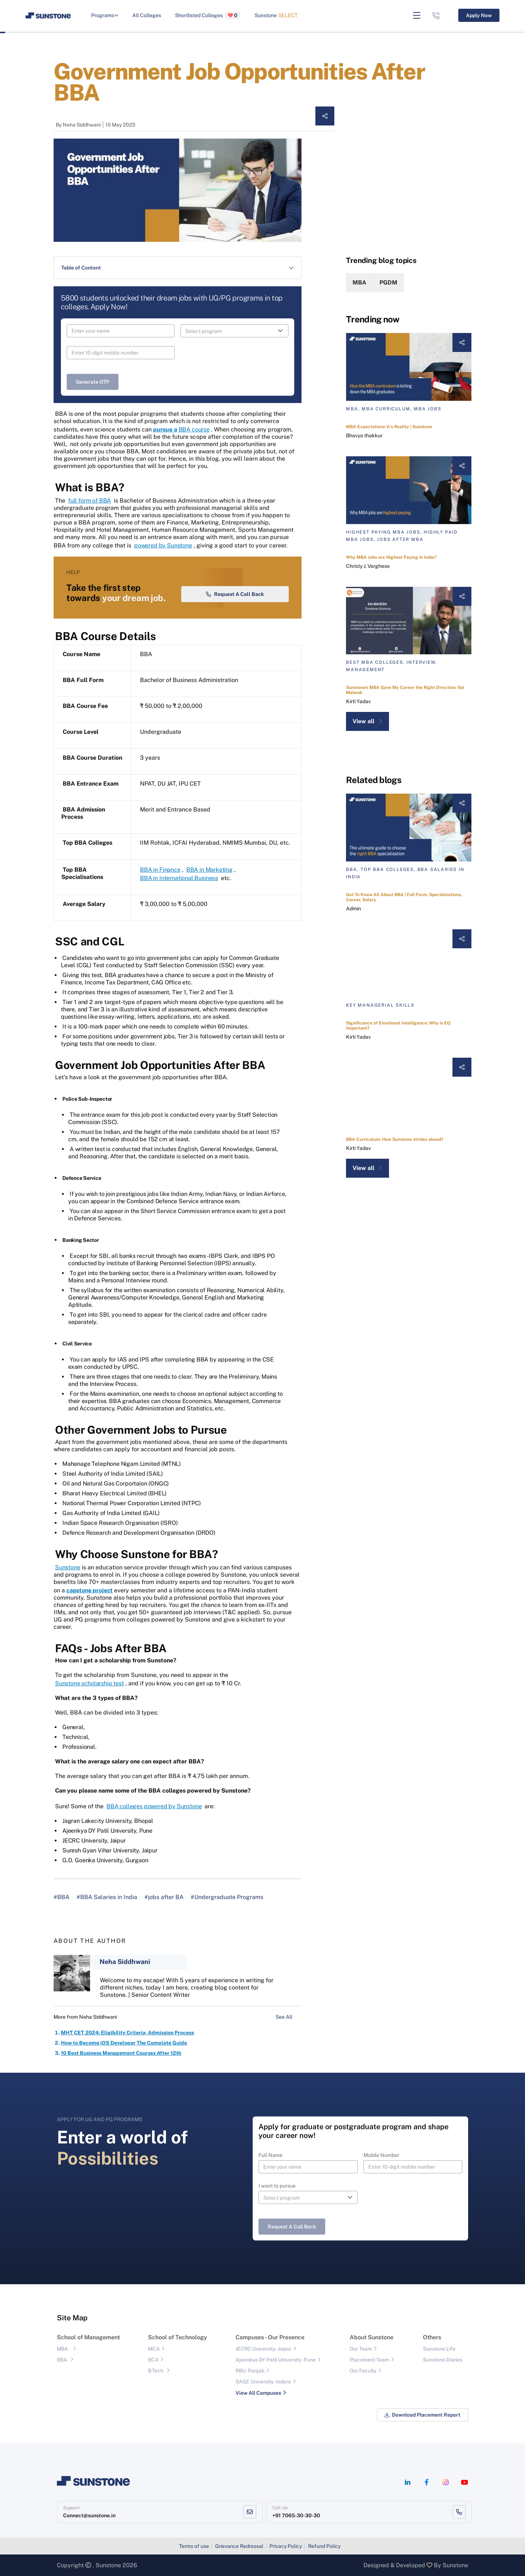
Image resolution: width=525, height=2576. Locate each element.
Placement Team (369, 2360)
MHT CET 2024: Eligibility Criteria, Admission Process (127, 2032)
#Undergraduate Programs (227, 1897)
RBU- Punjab (250, 2371)
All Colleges (146, 15)
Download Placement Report (422, 2415)
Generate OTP (92, 382)
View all (367, 721)
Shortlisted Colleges (208, 15)
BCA (153, 2360)
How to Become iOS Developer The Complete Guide (124, 2043)
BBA (62, 2360)
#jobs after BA (163, 1897)
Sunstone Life (439, 2349)
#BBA (61, 1897)
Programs (104, 15)
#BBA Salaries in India (107, 1897)
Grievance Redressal (239, 2546)
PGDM (388, 282)
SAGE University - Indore (263, 2382)
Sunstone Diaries (442, 2360)
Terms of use (194, 2546)
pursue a (165, 429)
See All (289, 2017)
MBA (359, 282)
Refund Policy (324, 2546)
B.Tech (155, 2371)
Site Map (72, 2317)
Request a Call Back (235, 594)
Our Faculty (363, 2371)
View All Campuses (258, 2393)
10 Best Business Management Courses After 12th (121, 2053)
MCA (154, 2349)
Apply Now (479, 15)
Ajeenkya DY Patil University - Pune (276, 2360)
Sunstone (276, 15)
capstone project (89, 1590)
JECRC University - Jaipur (263, 2349)
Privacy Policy (285, 2546)
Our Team (361, 2349)
